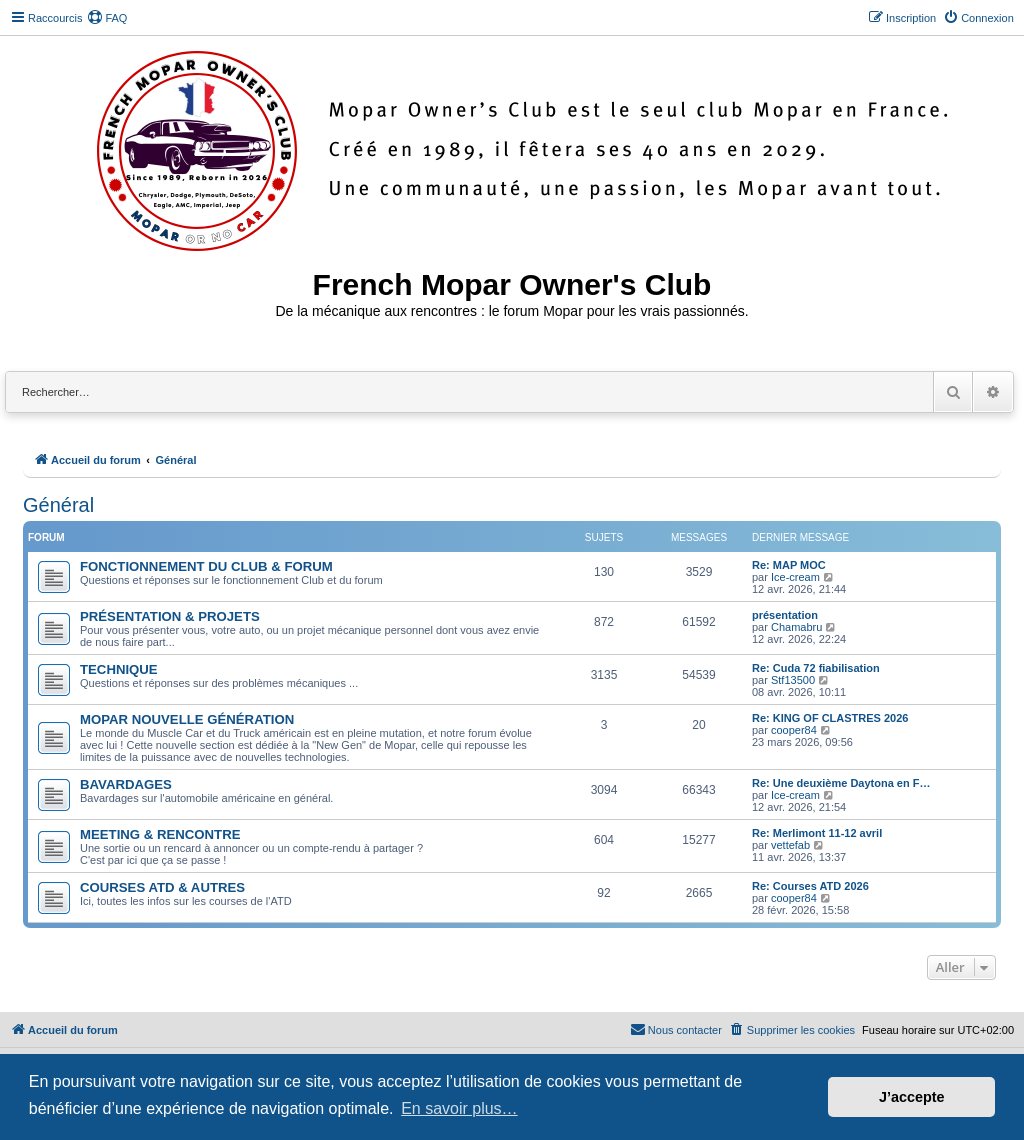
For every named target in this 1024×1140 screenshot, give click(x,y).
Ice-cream (795, 577)
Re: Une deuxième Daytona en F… (841, 783)
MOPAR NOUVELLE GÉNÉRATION (187, 719)
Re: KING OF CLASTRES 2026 (830, 718)
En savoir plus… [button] (459, 1108)
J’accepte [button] (912, 1097)
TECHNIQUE (119, 669)
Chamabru (796, 627)
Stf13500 (793, 680)
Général (58, 505)
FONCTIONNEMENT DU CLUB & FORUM (206, 566)
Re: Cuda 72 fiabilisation (816, 668)
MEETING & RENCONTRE (160, 834)
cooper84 (794, 730)
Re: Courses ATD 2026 (810, 886)
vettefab (790, 845)
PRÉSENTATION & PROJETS (170, 616)
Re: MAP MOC (789, 565)
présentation (785, 615)
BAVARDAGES (126, 784)
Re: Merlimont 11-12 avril (817, 833)
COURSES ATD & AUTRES (162, 887)
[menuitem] (107, 18)
